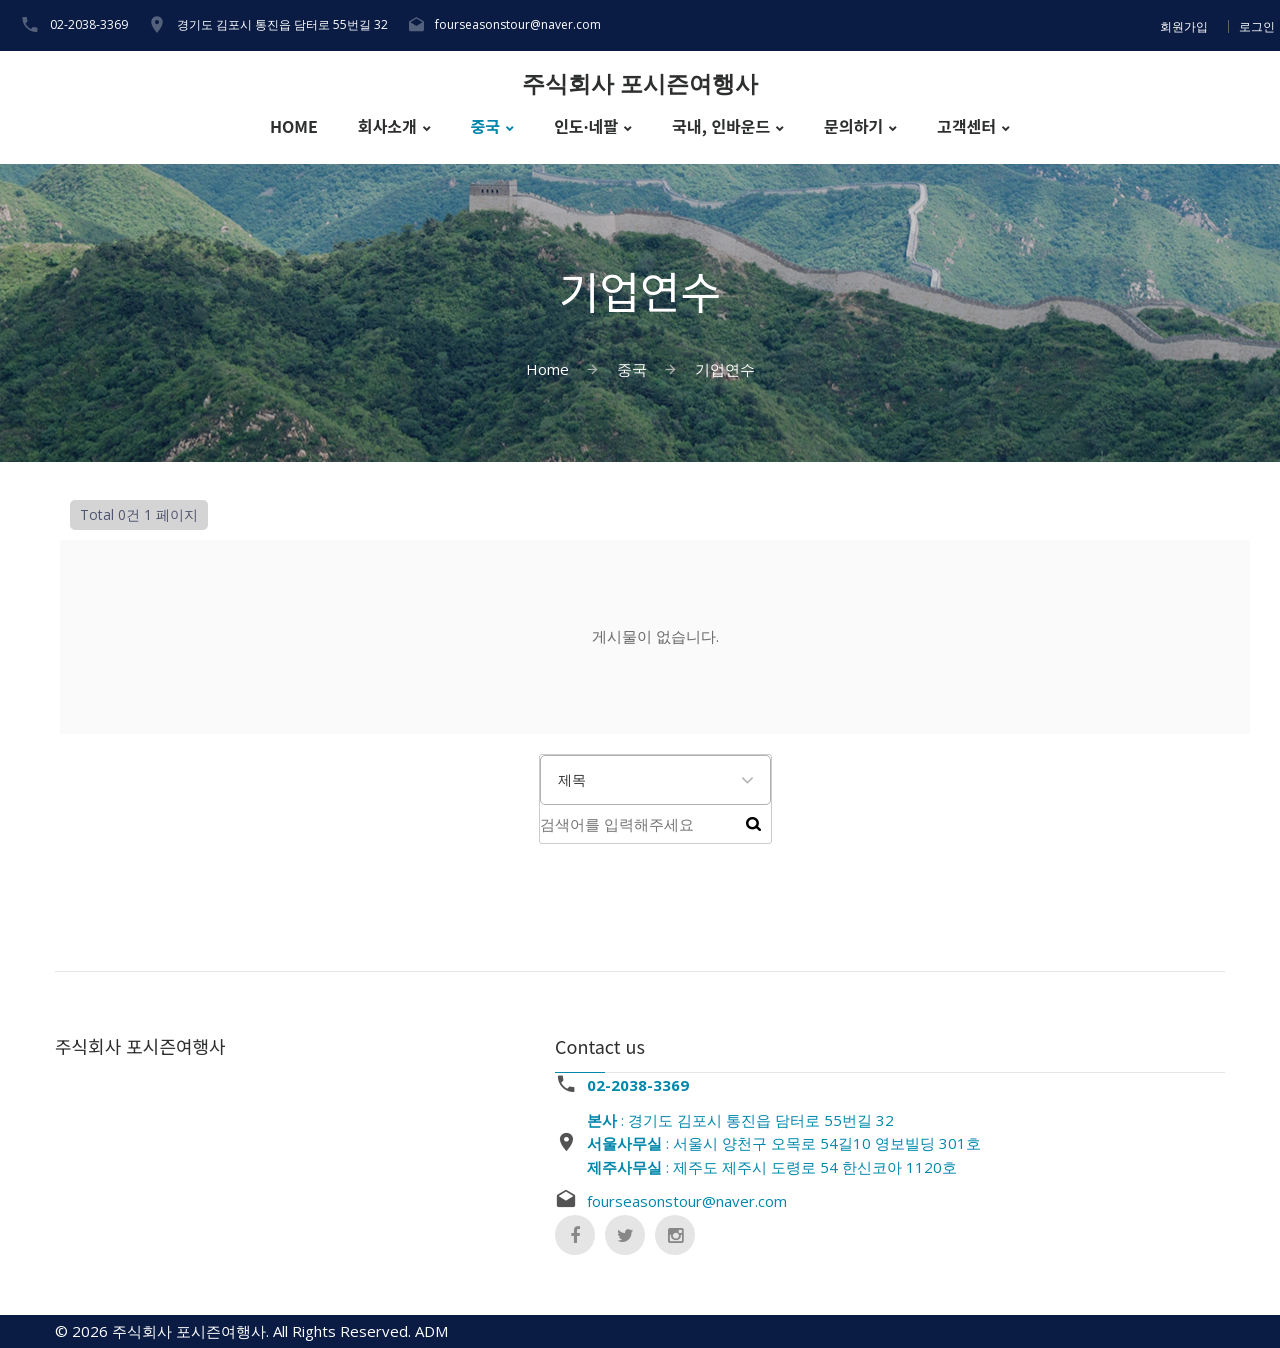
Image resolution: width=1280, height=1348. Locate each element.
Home (547, 369)
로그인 (1257, 26)
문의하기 (853, 126)
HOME (294, 126)
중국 (485, 126)
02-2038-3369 (89, 24)
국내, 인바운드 (721, 126)
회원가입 (1184, 26)
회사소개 (387, 126)
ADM (431, 1331)
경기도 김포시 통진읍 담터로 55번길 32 (282, 24)
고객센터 (966, 126)
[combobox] (655, 780)
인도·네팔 (586, 126)
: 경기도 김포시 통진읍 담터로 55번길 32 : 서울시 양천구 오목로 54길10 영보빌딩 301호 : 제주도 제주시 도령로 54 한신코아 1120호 (784, 1143)
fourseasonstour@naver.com (518, 24)
